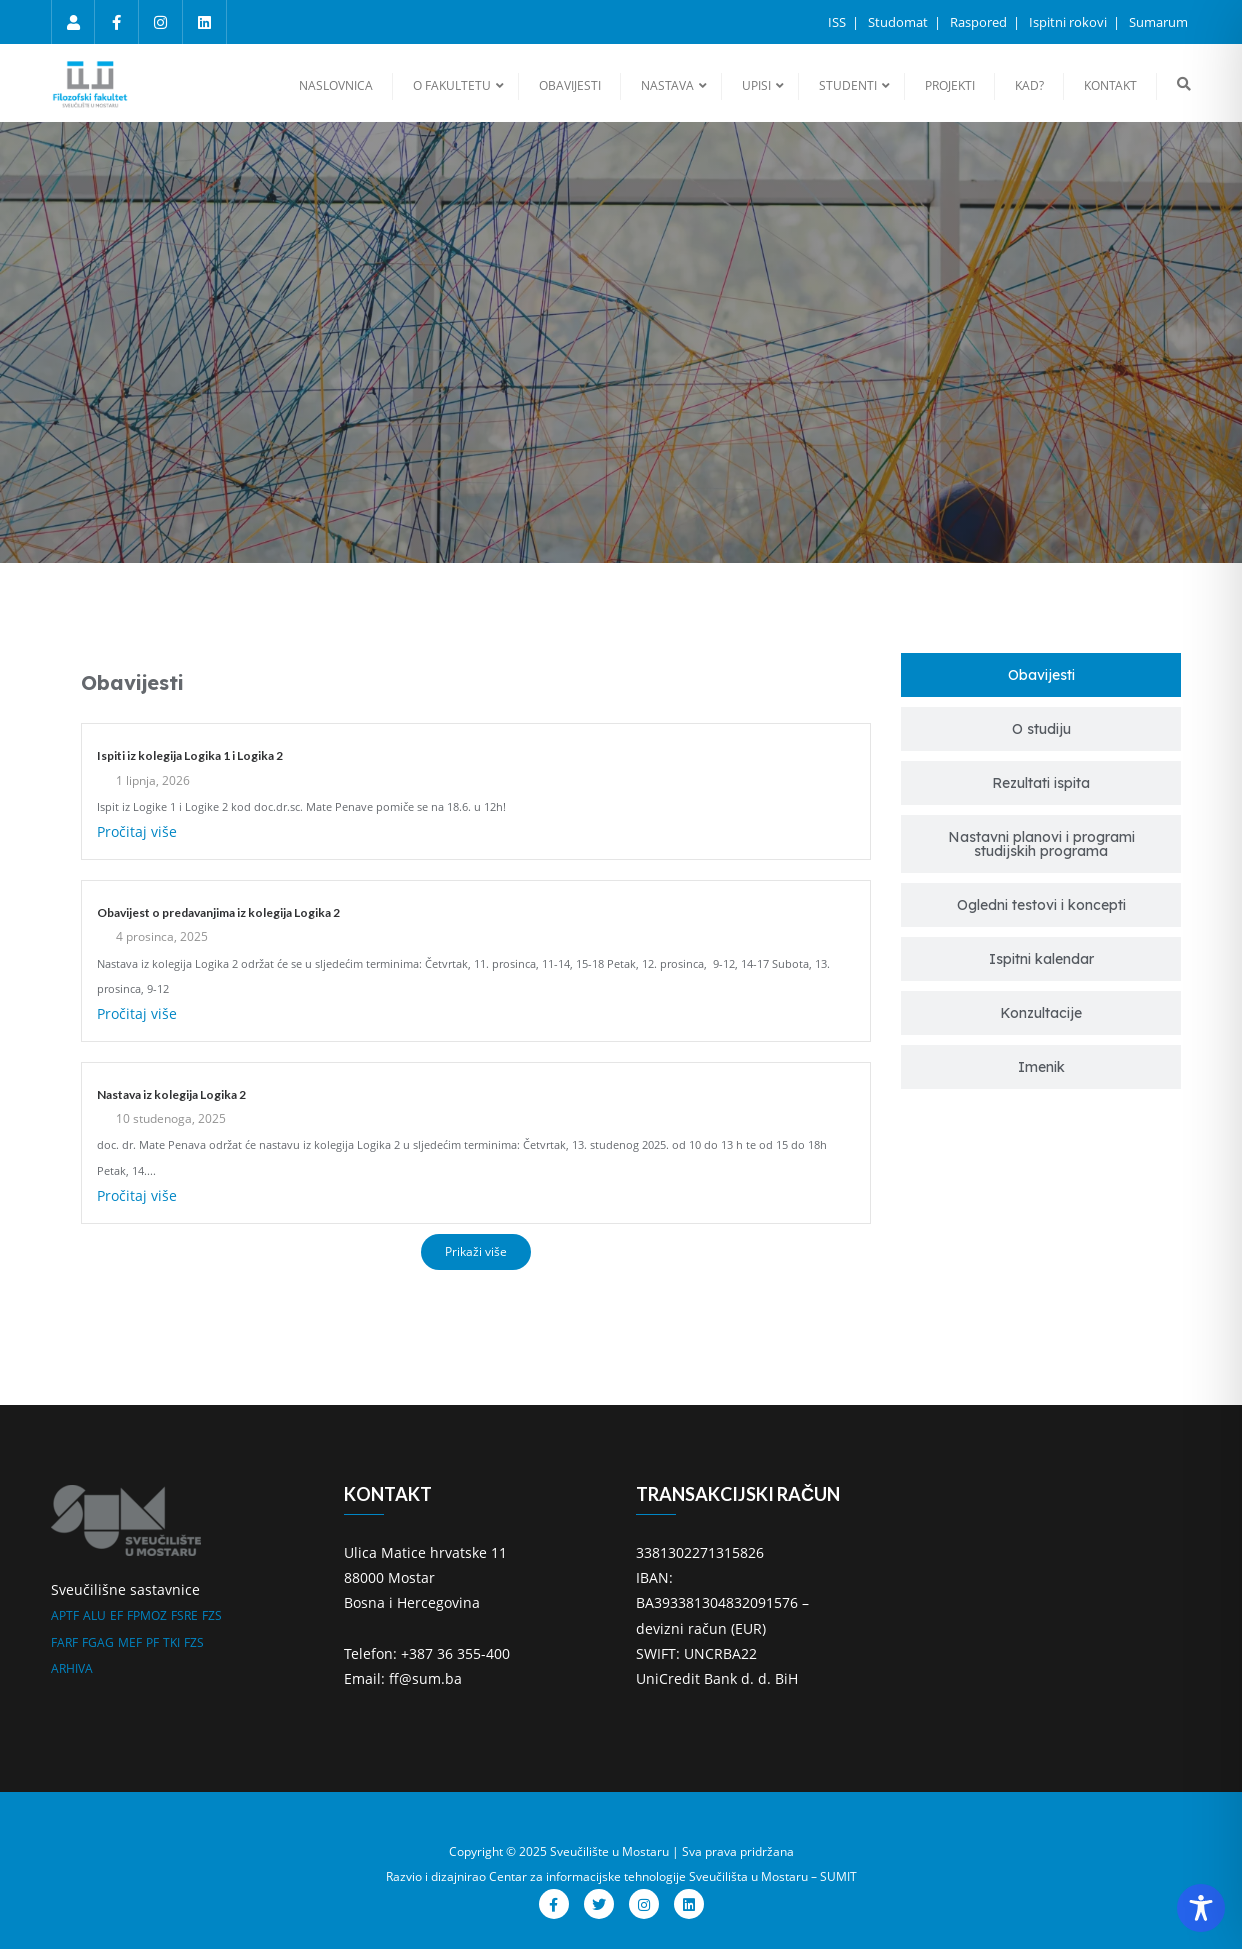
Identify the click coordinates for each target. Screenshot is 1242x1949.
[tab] (1041, 675)
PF (152, 1642)
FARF (64, 1642)
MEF (130, 1642)
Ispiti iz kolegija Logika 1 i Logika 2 (190, 755)
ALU (94, 1615)
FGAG (98, 1642)
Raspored (980, 22)
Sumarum (1158, 22)
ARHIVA (72, 1668)
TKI (171, 1642)
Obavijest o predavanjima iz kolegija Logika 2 (218, 912)
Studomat (899, 22)
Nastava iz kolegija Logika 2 (171, 1094)
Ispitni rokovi (1069, 22)
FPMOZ (147, 1615)
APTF (65, 1615)
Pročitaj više (137, 831)
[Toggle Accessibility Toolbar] (1201, 1908)
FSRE (184, 1615)
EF (116, 1615)
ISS (838, 22)
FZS (212, 1615)
